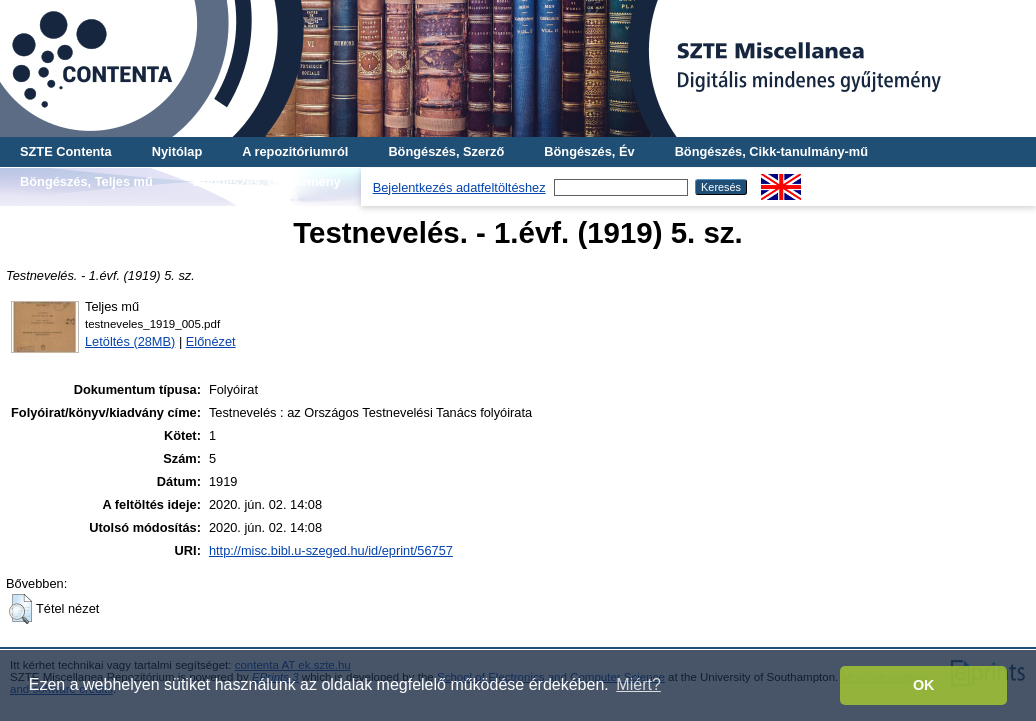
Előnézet (211, 341)
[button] (20, 609)
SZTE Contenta (66, 151)
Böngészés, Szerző (446, 151)
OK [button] (924, 685)
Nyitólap (177, 151)
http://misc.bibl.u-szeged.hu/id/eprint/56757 (331, 550)
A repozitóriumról (295, 151)
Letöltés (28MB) (130, 341)
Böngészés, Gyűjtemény (267, 181)
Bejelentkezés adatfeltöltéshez (459, 187)
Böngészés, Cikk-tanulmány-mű (771, 151)
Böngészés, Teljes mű (86, 181)
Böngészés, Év (589, 151)
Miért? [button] (638, 684)
